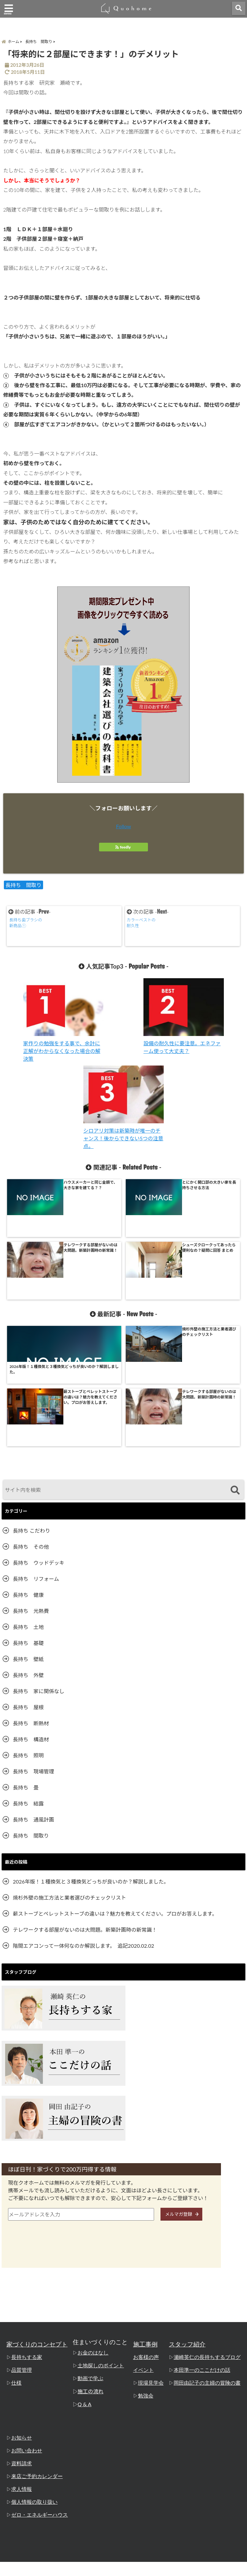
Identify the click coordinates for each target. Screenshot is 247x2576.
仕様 (16, 2256)
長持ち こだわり (31, 1404)
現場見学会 (154, 2256)
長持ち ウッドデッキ (38, 1436)
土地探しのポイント (101, 2239)
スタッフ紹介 (191, 2218)
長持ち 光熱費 (31, 1484)
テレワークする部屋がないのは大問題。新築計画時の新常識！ (85, 1803)
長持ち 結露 (28, 1677)
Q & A (85, 2278)
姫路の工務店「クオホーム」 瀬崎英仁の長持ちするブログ (111, 2568)
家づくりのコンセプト (37, 2218)
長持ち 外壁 (28, 1548)
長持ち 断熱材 (31, 1597)
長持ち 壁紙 (28, 1532)
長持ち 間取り (23, 888)
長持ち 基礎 (28, 1516)
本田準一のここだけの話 (204, 2243)
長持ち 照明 (28, 1629)
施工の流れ (91, 2265)
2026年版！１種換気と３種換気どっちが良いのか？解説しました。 (91, 1755)
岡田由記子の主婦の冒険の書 (209, 2256)
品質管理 (21, 2243)
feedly (123, 850)
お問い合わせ (25, 2324)
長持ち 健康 (28, 1468)
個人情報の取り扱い (33, 2375)
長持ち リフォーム (36, 1452)
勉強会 (149, 2269)
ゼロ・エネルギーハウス (37, 2388)
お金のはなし (93, 2226)
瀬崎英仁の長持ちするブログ (209, 2230)
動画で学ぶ (91, 2252)
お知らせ (21, 2311)
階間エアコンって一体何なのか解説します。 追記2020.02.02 (83, 1819)
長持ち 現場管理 (33, 1645)
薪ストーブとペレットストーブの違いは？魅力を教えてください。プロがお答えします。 (115, 1787)
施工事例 (149, 2218)
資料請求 (21, 2337)
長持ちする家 (25, 2230)
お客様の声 (149, 2230)
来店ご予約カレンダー (35, 2350)
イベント (146, 2243)
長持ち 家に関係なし (38, 1565)
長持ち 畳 (26, 1661)
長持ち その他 (31, 1420)
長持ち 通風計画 (33, 1693)
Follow (123, 829)
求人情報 (21, 2362)
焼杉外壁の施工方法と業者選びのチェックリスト (69, 1771)
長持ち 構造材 (31, 1613)
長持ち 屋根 (28, 1581)
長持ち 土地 (28, 1500)
